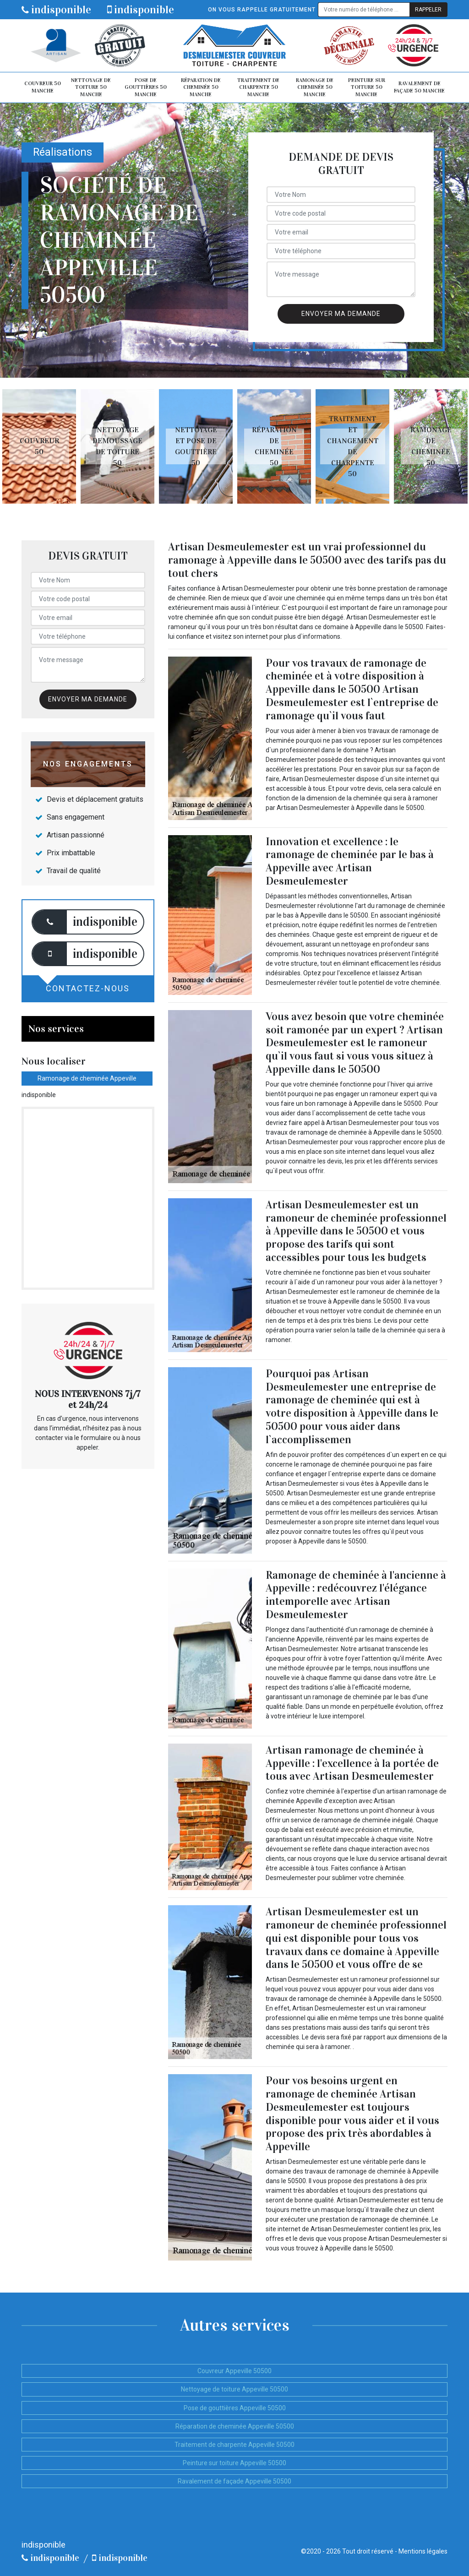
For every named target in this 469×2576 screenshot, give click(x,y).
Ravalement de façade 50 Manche (419, 87)
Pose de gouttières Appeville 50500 (235, 2408)
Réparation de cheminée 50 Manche (201, 87)
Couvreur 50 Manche (42, 87)
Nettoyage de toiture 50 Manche (91, 87)
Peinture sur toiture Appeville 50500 (234, 2463)
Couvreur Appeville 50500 (234, 2371)
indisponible (56, 9)
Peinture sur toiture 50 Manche (366, 87)
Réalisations (62, 152)
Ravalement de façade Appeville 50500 (234, 2481)
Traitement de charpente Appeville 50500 (234, 2444)
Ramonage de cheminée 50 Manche (314, 87)
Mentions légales (422, 2551)
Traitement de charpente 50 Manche (258, 87)
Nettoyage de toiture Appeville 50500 (234, 2389)
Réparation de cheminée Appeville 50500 (234, 2426)
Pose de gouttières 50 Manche (146, 87)
